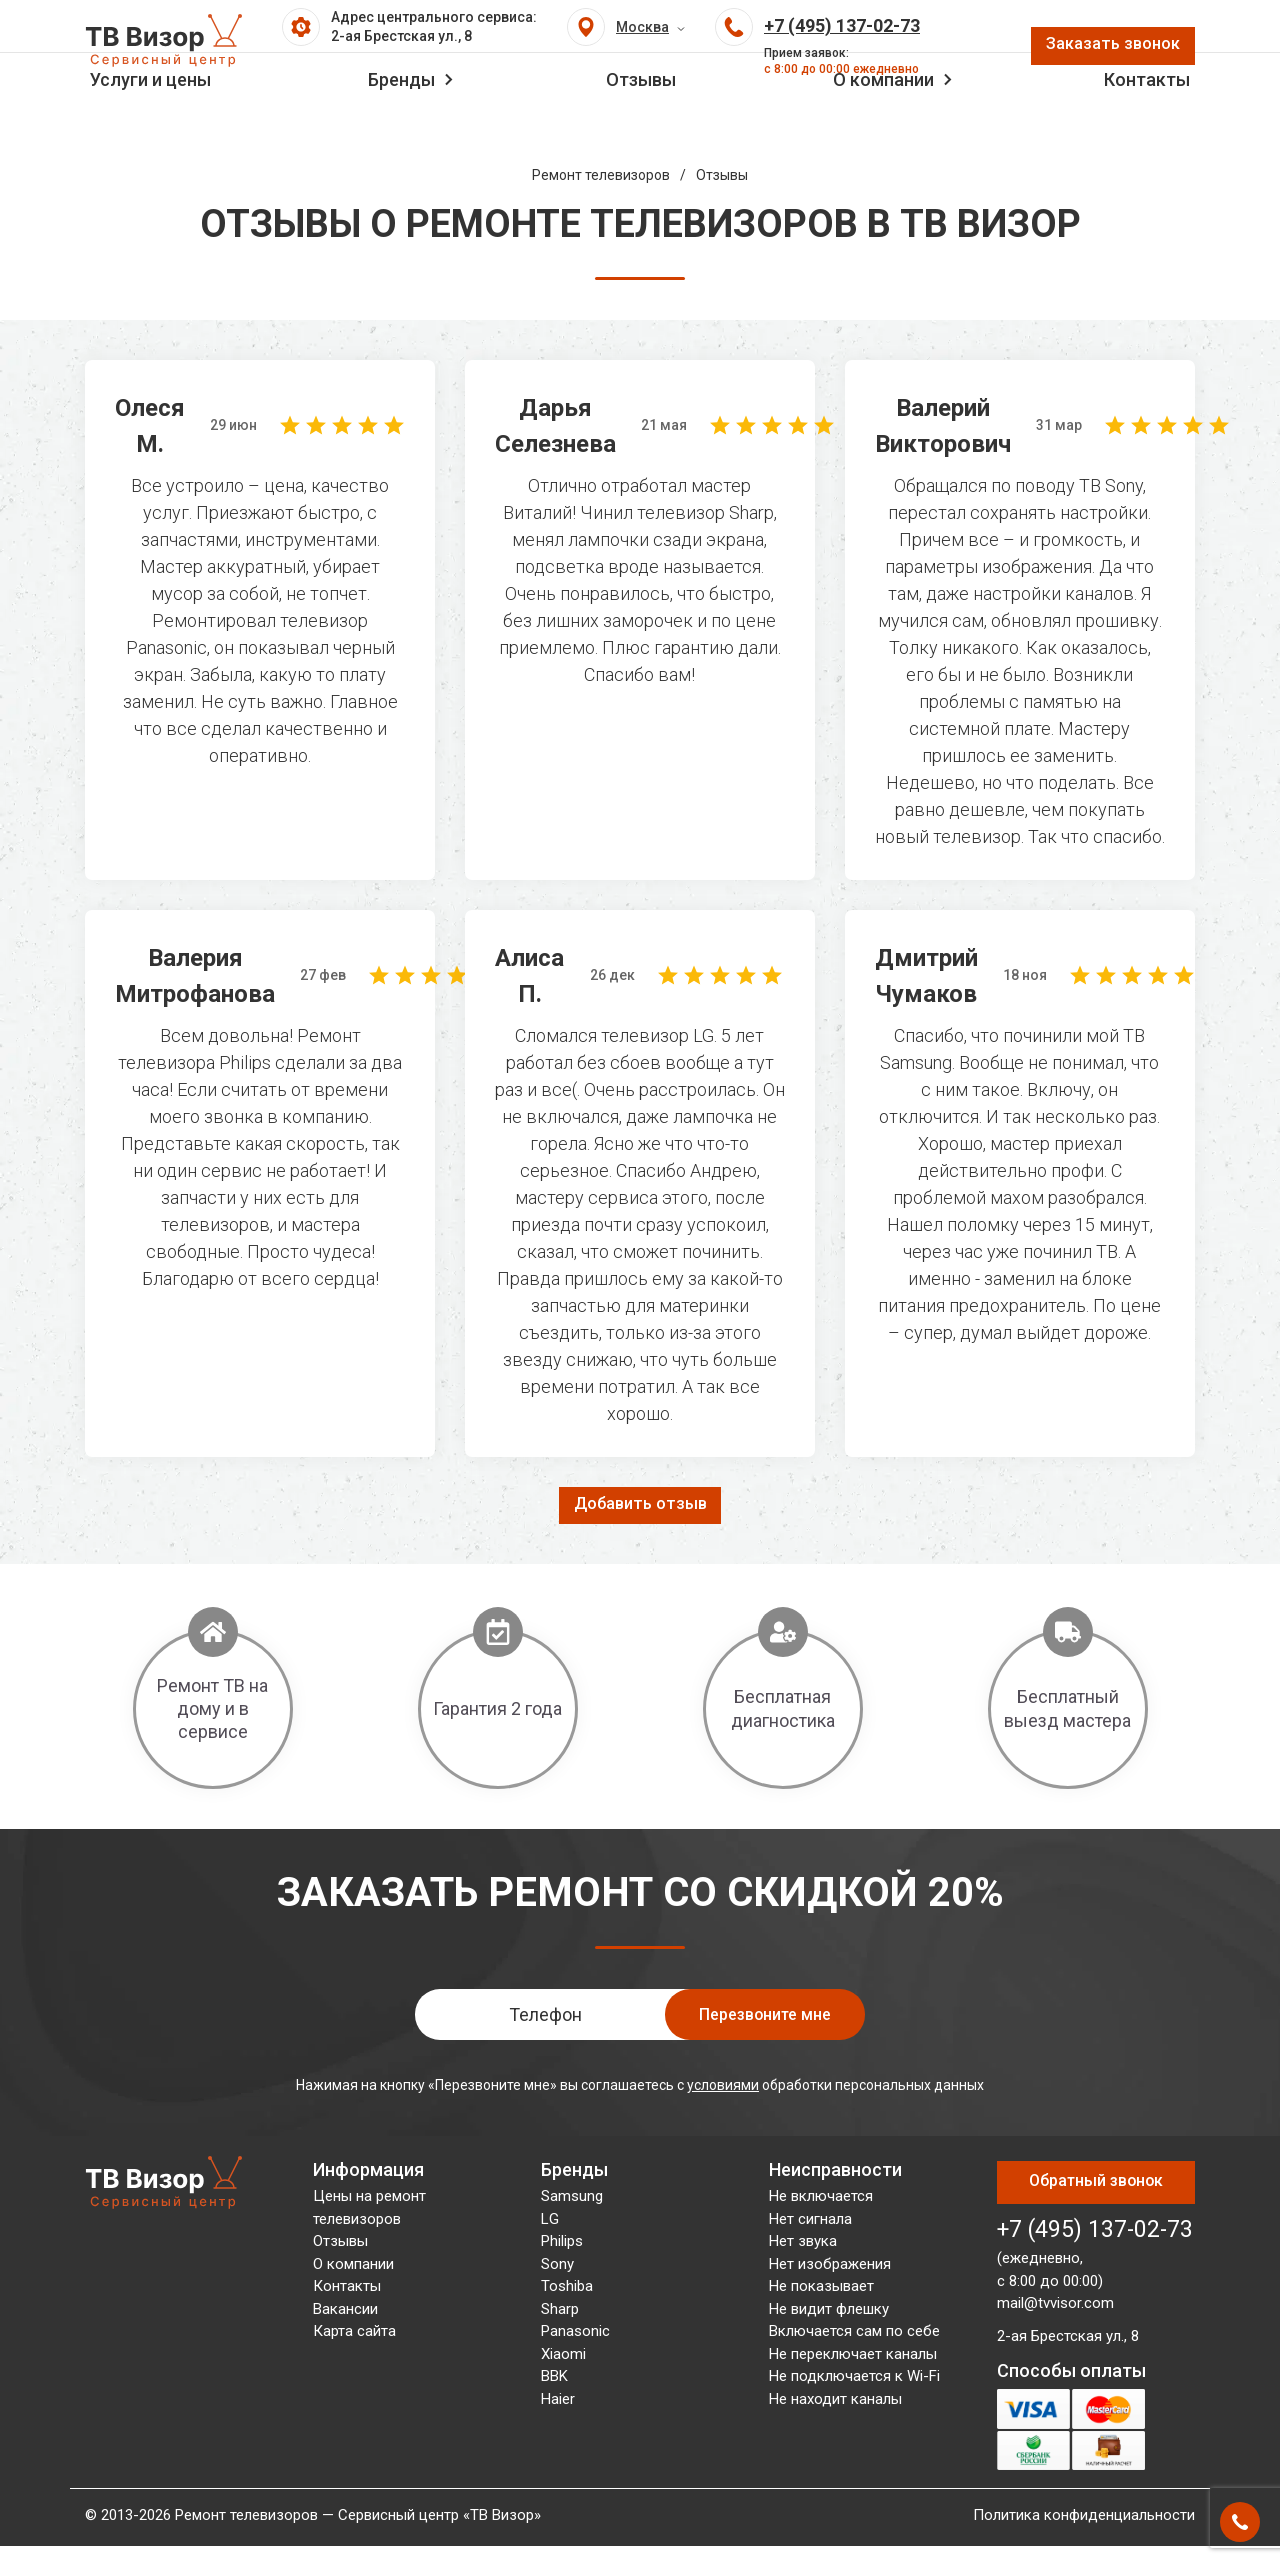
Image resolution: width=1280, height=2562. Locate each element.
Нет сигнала (810, 2222)
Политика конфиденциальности (1084, 2497)
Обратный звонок (1096, 2175)
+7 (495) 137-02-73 (1095, 2211)
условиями (723, 2088)
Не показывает (821, 2290)
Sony (557, 2267)
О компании (883, 126)
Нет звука (803, 2245)
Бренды (401, 126)
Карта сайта (354, 2335)
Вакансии (345, 2312)
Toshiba (567, 2290)
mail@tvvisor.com (1055, 2285)
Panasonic (575, 2335)
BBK (554, 2380)
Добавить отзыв (640, 1505)
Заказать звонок (1107, 52)
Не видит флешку (829, 2312)
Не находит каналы (835, 2402)
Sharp (560, 2312)
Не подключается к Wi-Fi (854, 2380)
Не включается (821, 2200)
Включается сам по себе (854, 2335)
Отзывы (641, 126)
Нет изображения (830, 2267)
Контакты (1147, 126)
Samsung (572, 2200)
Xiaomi (563, 2357)
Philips (562, 2245)
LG (550, 2222)
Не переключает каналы (853, 2357)
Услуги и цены (150, 126)
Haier (558, 2402)
